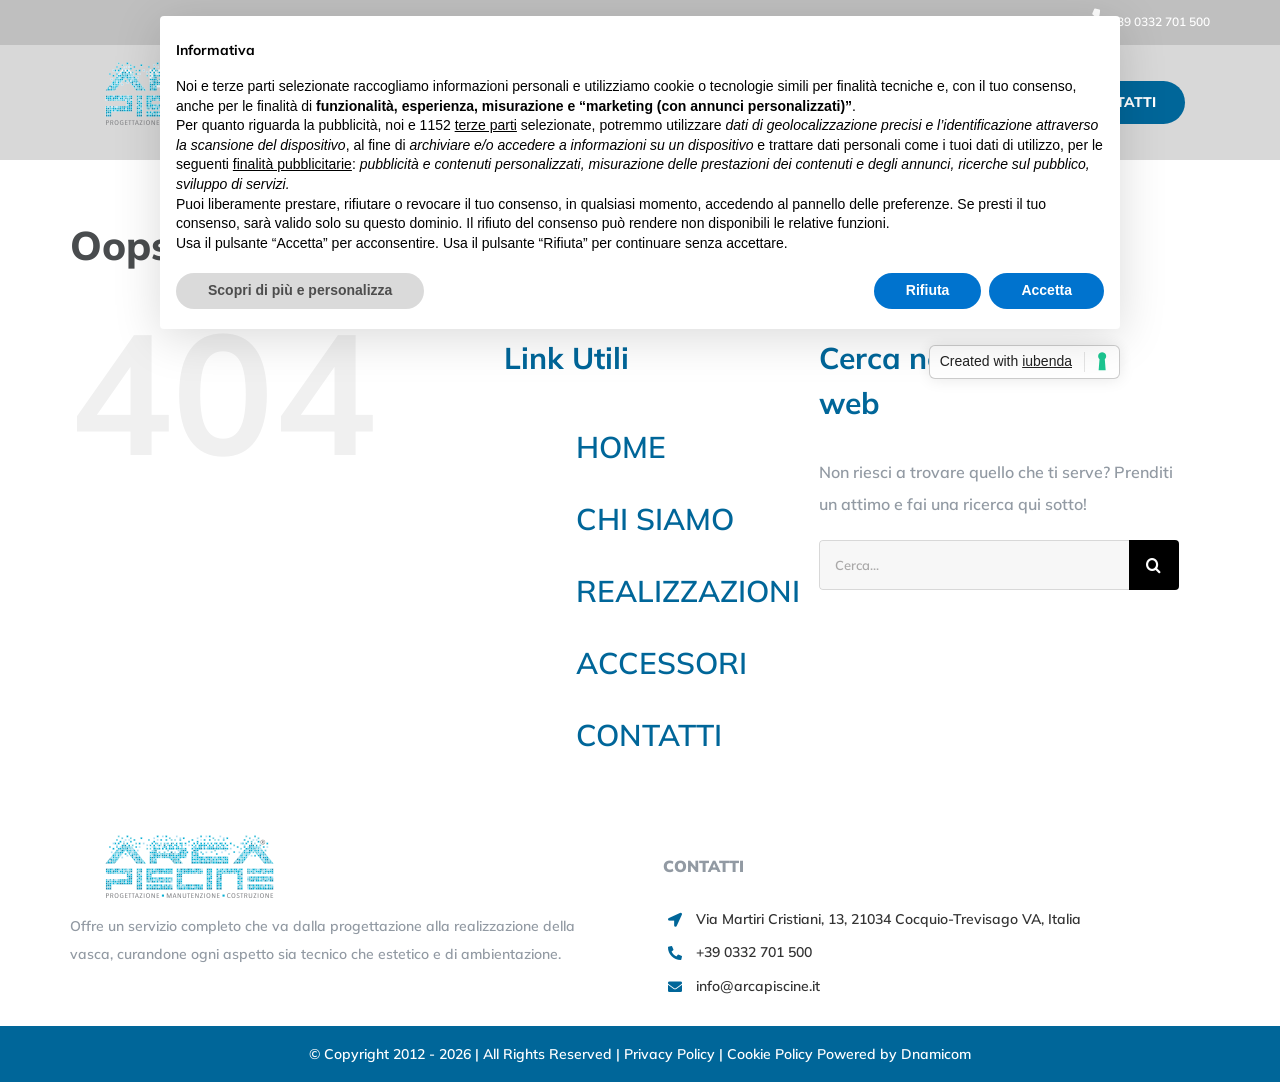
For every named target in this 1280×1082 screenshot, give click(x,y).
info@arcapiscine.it (758, 986)
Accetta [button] (1046, 290)
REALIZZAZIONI (688, 591)
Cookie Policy (772, 1054)
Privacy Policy (671, 1054)
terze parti (486, 125)
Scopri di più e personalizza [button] (300, 290)
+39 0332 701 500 (1145, 21)
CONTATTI (649, 735)
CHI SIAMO (655, 519)
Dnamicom (936, 1054)
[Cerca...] (974, 565)
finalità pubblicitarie (292, 164)
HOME (621, 447)
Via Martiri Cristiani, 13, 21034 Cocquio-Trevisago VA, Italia (888, 919)
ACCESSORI (661, 663)
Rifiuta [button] (928, 290)
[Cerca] (1154, 565)
